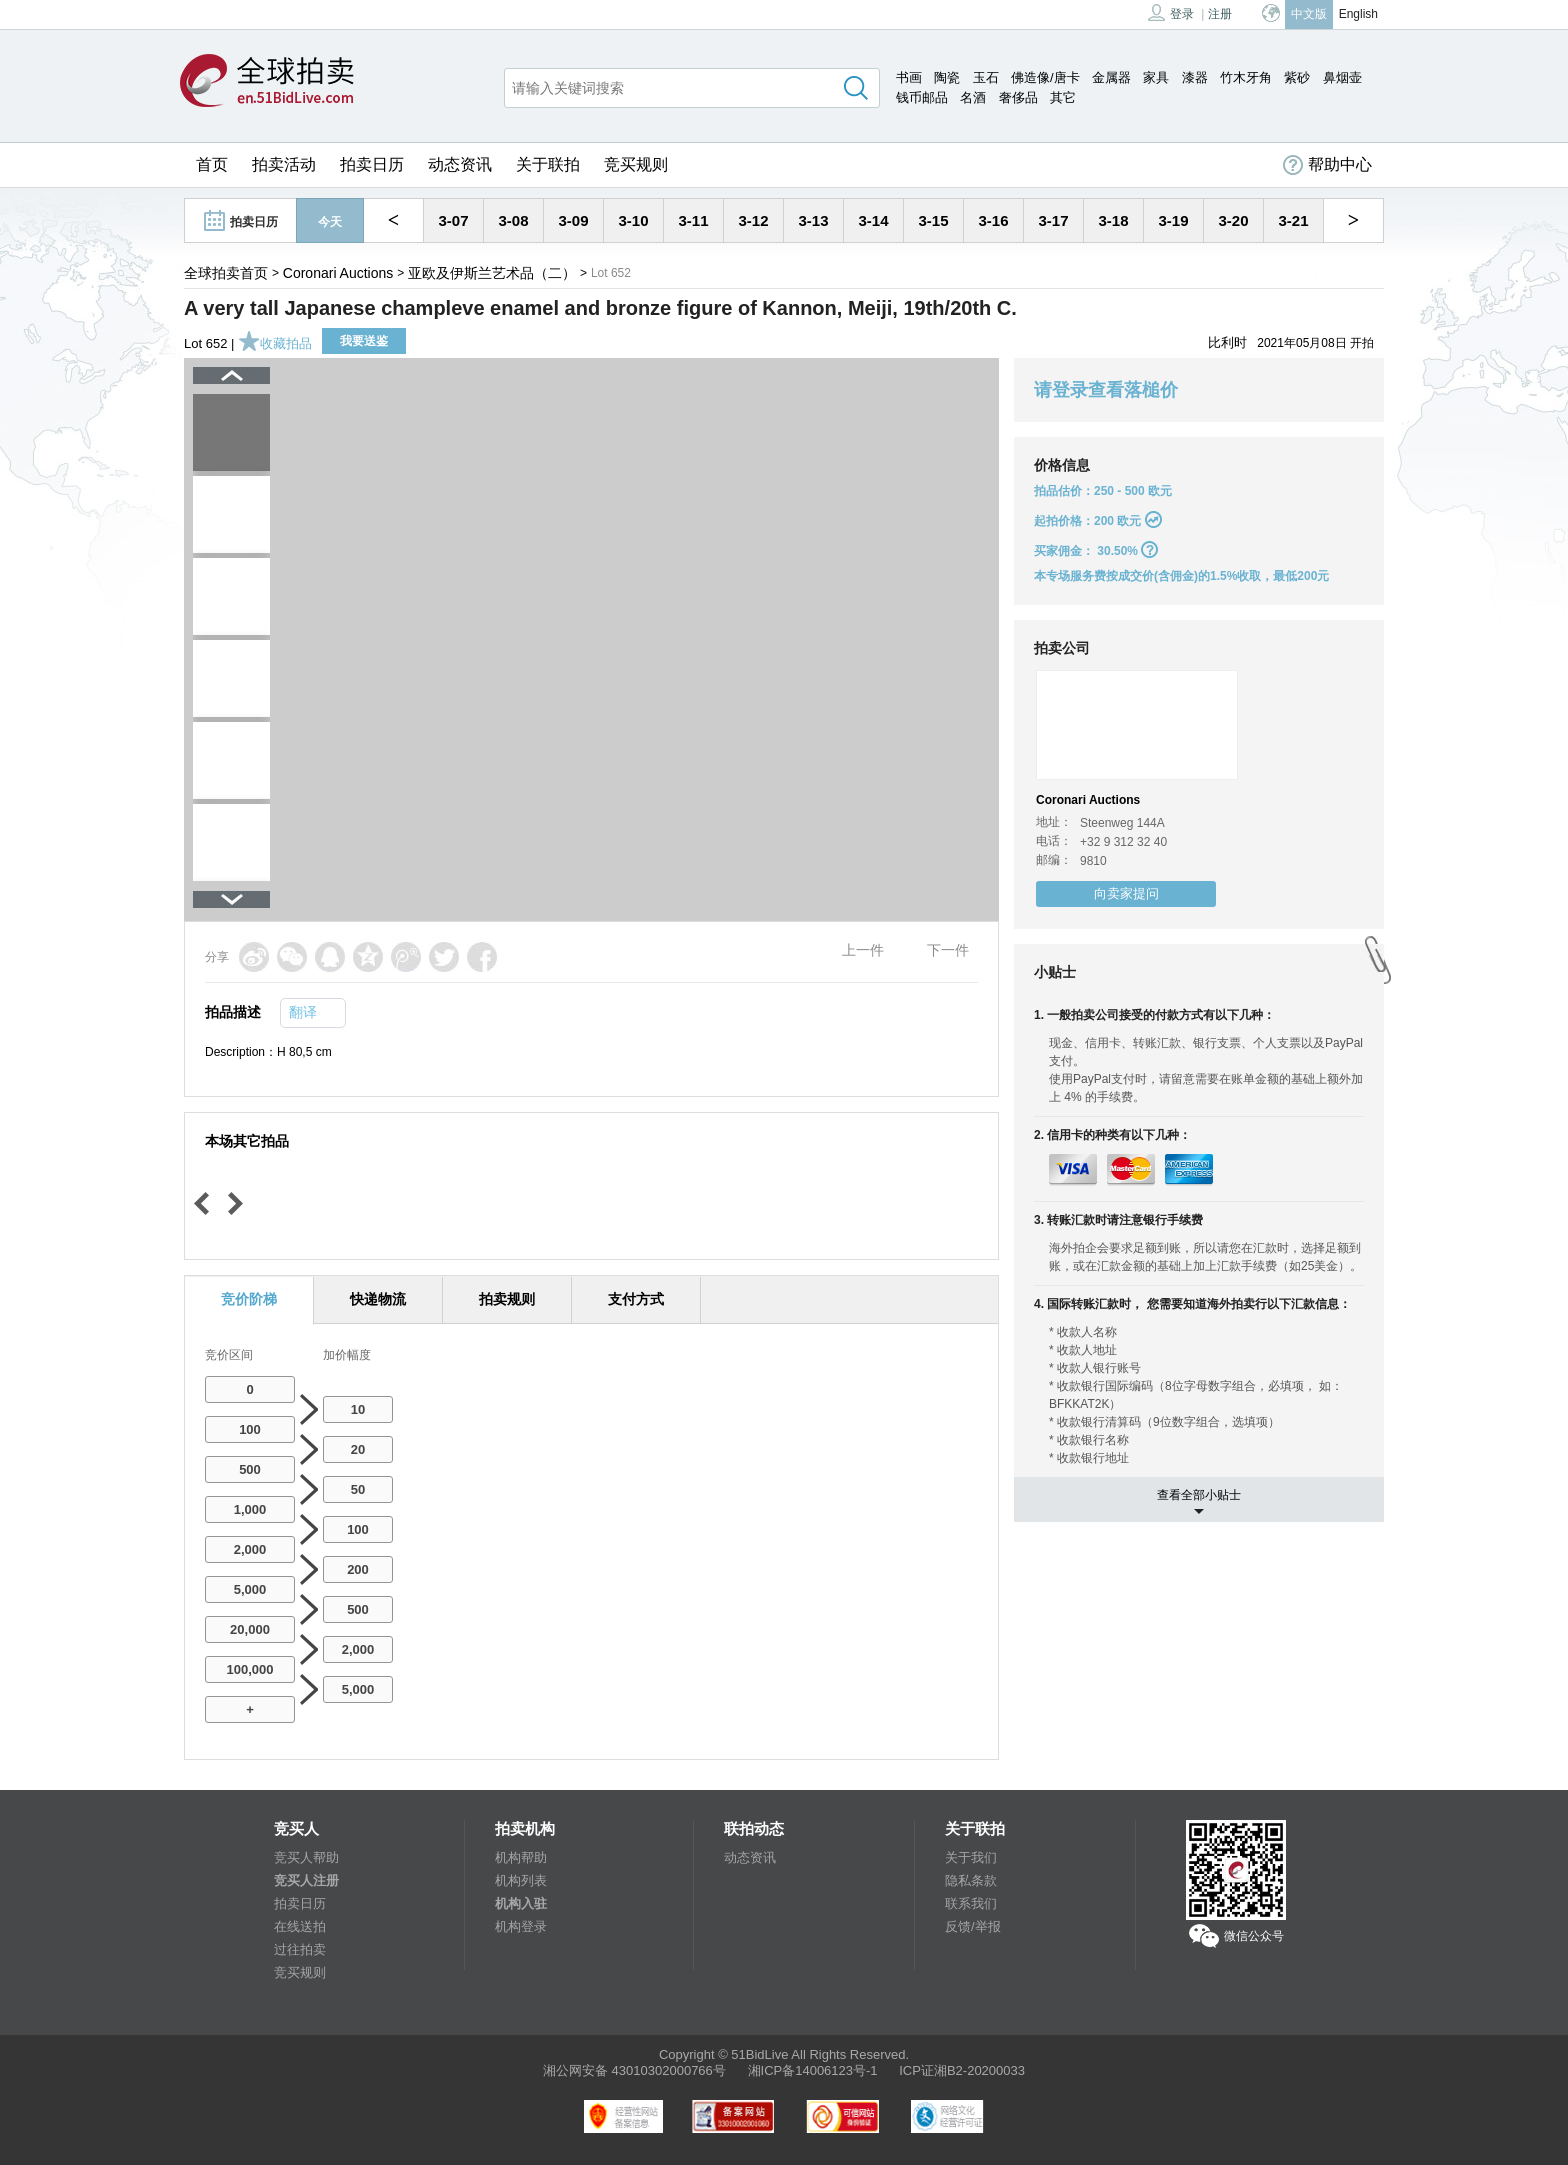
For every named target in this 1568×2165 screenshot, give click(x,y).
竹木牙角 (1246, 77)
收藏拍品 (275, 343)
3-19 (1173, 220)
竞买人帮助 (306, 1857)
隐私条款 (971, 1880)
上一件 (863, 950)
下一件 (948, 950)
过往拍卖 (300, 1949)
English (1358, 14)
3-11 (693, 220)
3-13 (813, 220)
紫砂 (1297, 77)
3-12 (753, 220)
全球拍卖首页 (226, 273)
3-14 (873, 220)
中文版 (1309, 14)
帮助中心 (1327, 165)
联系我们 (971, 1903)
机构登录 (521, 1926)
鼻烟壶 (1342, 77)
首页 (212, 164)
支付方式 (636, 1299)
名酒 (973, 97)
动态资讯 (460, 164)
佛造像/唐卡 (1045, 77)
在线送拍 (300, 1926)
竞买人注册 (306, 1880)
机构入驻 (521, 1903)
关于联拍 (548, 164)
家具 (1156, 77)
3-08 (513, 220)
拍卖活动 (284, 164)
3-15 (933, 220)
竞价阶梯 (249, 1299)
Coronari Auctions (338, 273)
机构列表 (521, 1880)
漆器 (1195, 77)
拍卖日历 (372, 164)
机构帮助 (521, 1857)
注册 (1220, 14)
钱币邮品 (922, 97)
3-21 (1293, 220)
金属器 (1111, 77)
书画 (909, 77)
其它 (1063, 97)
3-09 (573, 220)
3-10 (633, 220)
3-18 (1113, 220)
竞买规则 (636, 164)
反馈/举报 (973, 1926)
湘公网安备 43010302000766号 (634, 2070)
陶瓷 (947, 77)
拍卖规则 (507, 1299)
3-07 (453, 220)
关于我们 (971, 1857)
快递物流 (378, 1299)
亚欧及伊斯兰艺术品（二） (492, 273)
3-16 (993, 220)
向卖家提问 (1126, 893)
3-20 (1233, 220)
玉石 (986, 77)
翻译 (303, 1012)
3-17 (1053, 220)
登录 (1171, 12)
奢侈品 (1018, 97)
